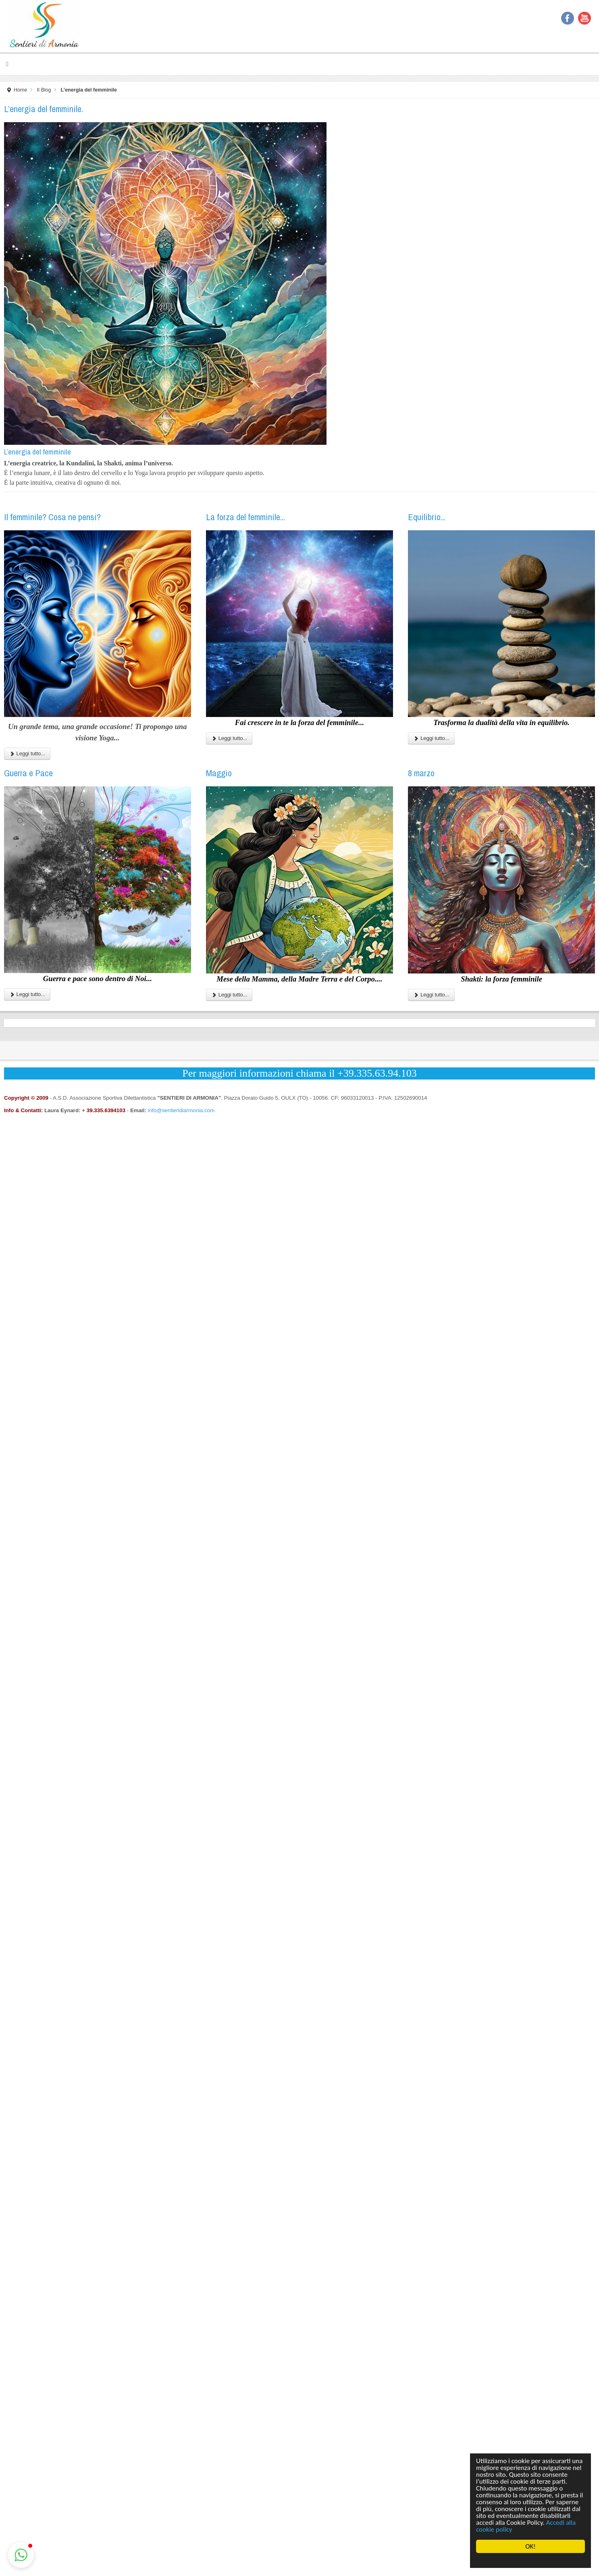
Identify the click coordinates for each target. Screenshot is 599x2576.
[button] (21, 2555)
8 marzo (421, 773)
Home (20, 90)
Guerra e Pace (28, 773)
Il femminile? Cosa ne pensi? (52, 517)
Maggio (219, 773)
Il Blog (44, 90)
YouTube (584, 18)
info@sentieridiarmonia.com (181, 1110)
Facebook (567, 18)
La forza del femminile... (245, 517)
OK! (530, 2546)
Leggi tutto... (27, 753)
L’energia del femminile (37, 452)
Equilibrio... (426, 517)
